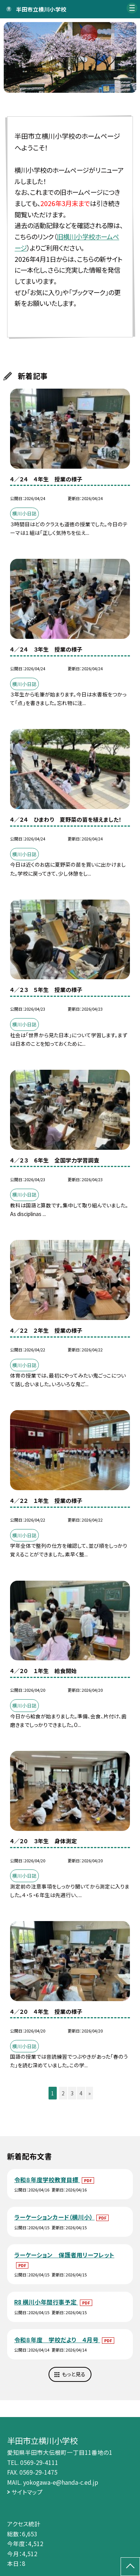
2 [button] (63, 2093)
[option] (70, 57)
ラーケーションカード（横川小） (54, 2217)
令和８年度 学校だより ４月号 (57, 2339)
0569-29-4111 (39, 2462)
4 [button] (81, 2093)
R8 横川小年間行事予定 (46, 2302)
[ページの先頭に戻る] (130, 2567)
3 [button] (72, 2093)
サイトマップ (27, 2492)
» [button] (89, 2093)
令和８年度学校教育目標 (47, 2179)
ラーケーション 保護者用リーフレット (64, 2255)
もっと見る (73, 2374)
